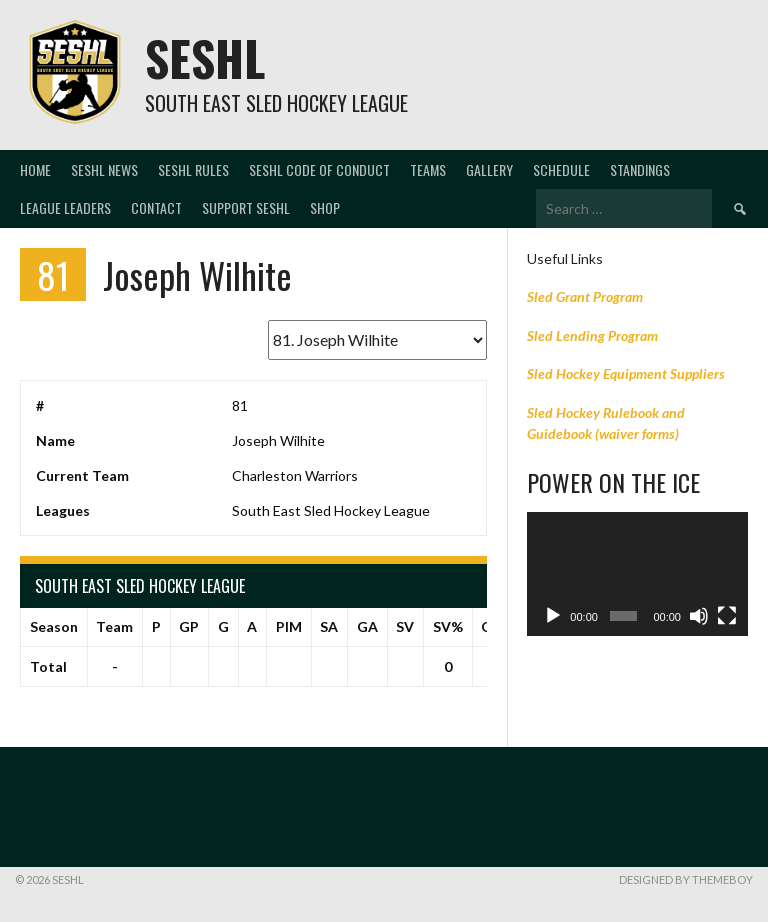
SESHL (205, 57)
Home (35, 169)
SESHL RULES (193, 169)
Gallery (489, 169)
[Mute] (699, 616)
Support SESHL (246, 207)
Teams (428, 169)
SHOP (325, 207)
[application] (637, 574)
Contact (156, 207)
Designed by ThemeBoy (686, 879)
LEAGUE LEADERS (65, 207)
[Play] (553, 616)
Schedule (561, 169)
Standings (640, 169)
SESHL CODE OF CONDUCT (319, 169)
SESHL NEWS (104, 169)
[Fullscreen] (727, 616)
